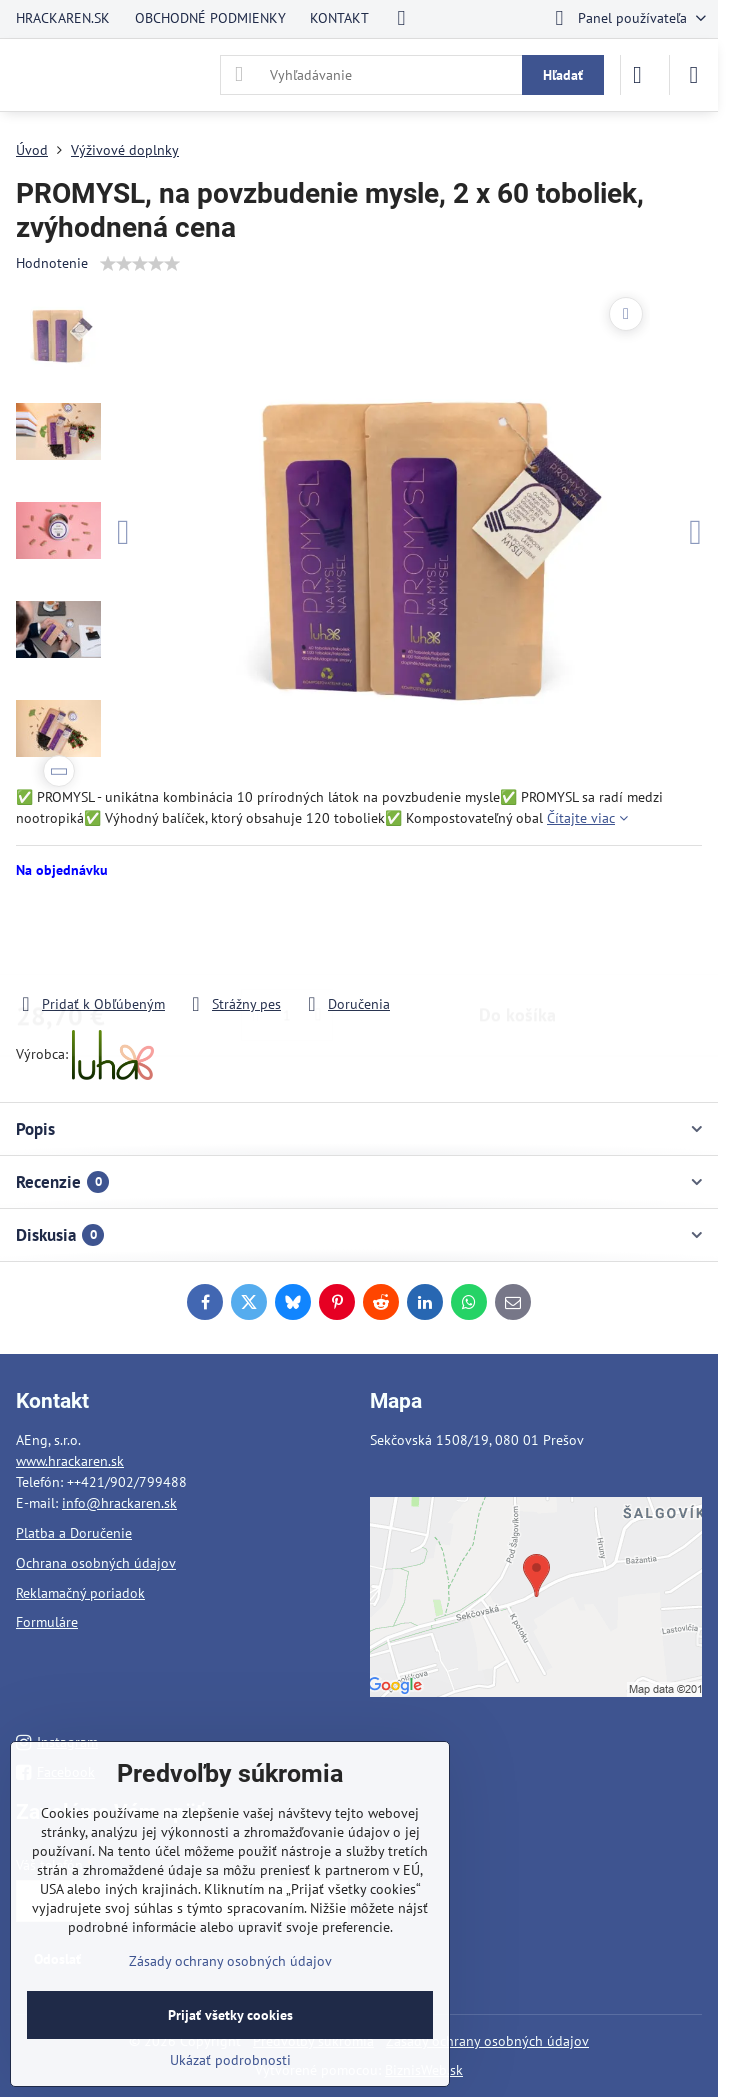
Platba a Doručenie (74, 1533)
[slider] (140, 264)
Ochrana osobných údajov (96, 1563)
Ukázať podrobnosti (230, 2060)
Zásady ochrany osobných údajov (487, 2041)
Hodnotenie (52, 263)
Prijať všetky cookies (230, 2015)
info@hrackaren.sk (119, 1503)
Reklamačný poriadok (80, 1593)
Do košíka (517, 936)
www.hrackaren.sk (70, 1461)
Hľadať (563, 75)
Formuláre (47, 1622)
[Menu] (694, 75)
